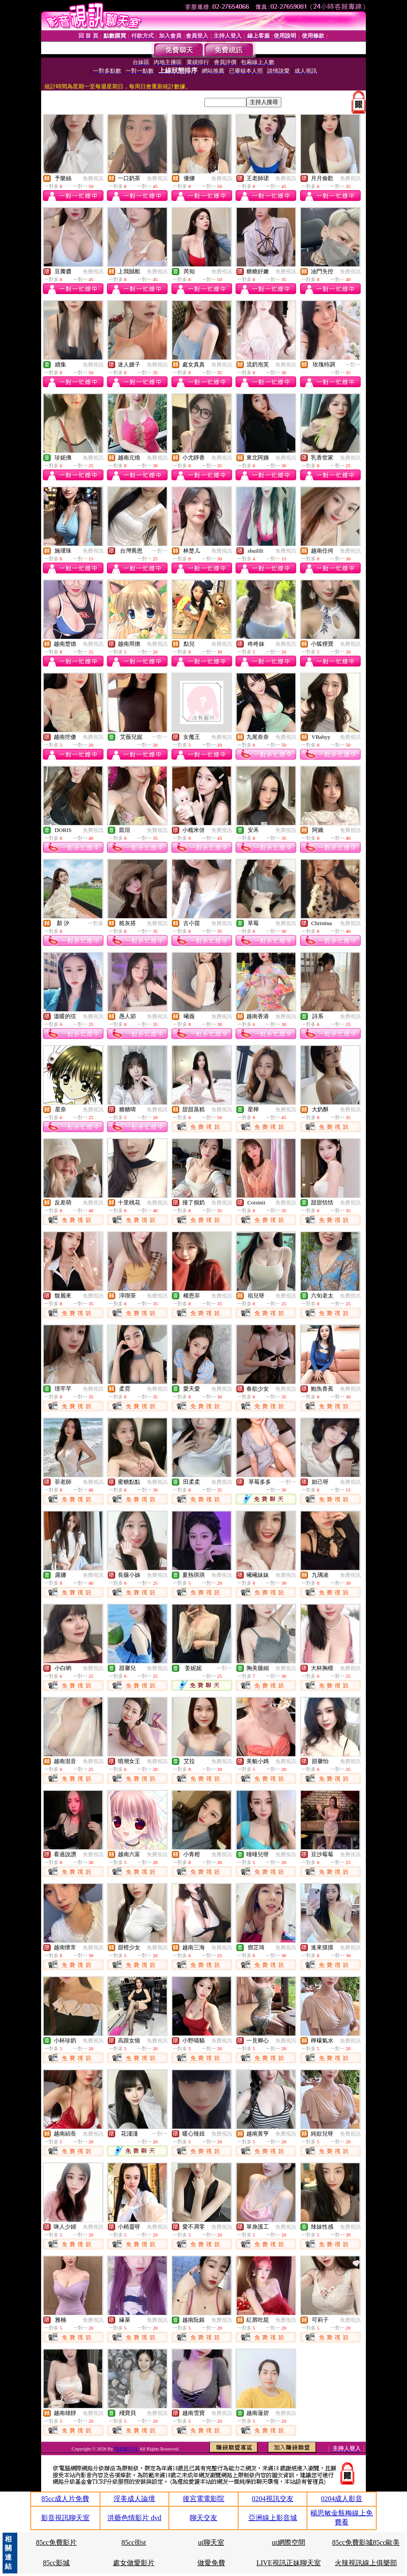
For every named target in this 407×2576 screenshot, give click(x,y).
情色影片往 (126, 2448)
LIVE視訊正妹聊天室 (288, 2562)
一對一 (353, 365)
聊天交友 (203, 2517)
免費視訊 (93, 178)
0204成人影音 (341, 2498)
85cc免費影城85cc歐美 (366, 2542)
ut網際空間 (288, 2542)
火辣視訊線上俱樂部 (366, 2562)
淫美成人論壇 (134, 2498)
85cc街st (133, 2542)
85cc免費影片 (56, 2542)
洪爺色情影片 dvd (134, 2517)
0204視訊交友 (273, 2498)
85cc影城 (56, 2562)
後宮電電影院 (203, 2498)
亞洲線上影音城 (273, 2517)
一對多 (95, 923)
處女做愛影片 (134, 2562)
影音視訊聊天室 (65, 2517)
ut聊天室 (211, 2542)
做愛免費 (211, 2562)
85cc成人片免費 (65, 2498)
